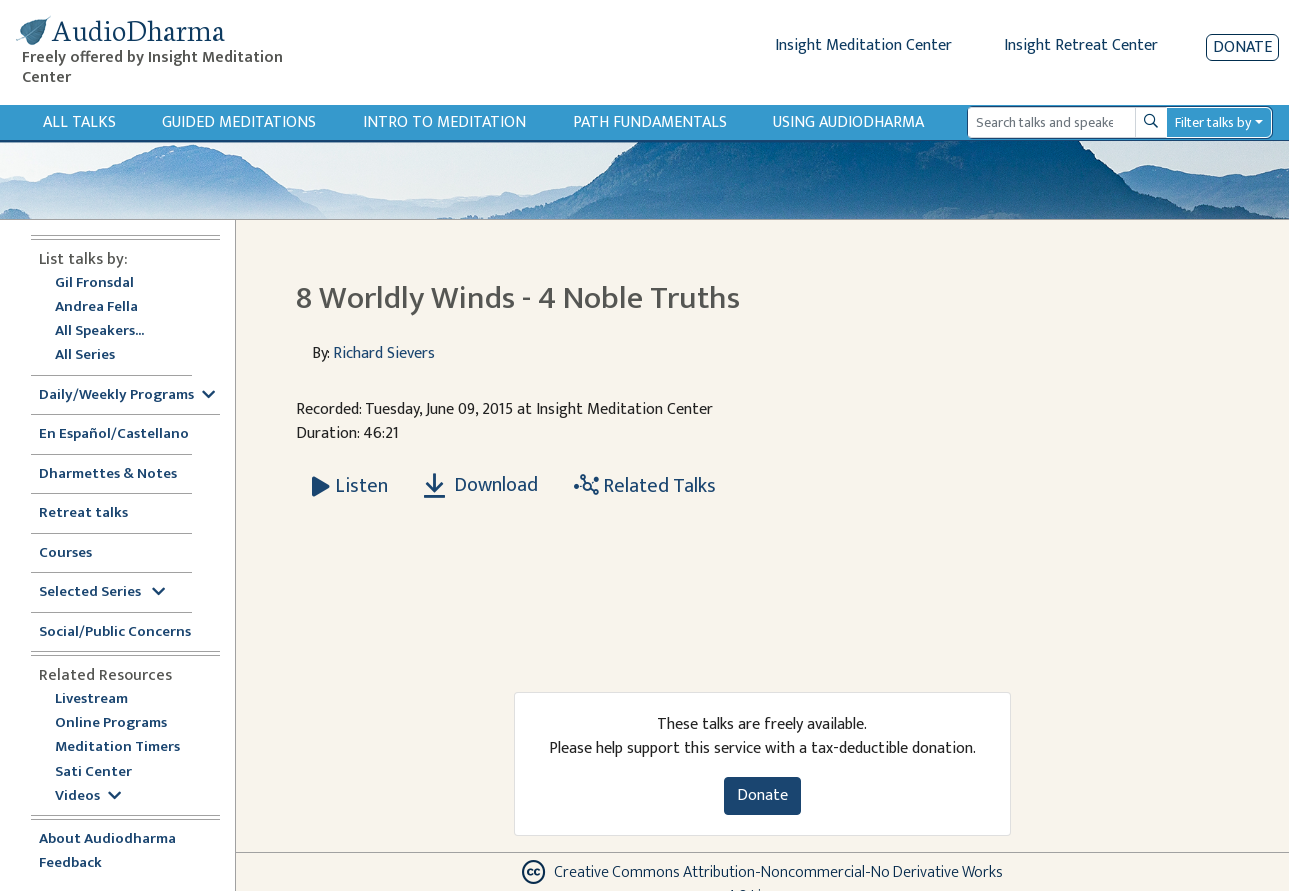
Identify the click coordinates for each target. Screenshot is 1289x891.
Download (481, 485)
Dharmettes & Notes (108, 474)
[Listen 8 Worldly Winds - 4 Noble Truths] (350, 486)
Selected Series (102, 592)
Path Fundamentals (650, 122)
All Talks (79, 122)
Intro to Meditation (444, 122)
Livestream (91, 699)
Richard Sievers (384, 353)
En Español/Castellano (114, 434)
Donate (1242, 47)
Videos (88, 796)
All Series (85, 355)
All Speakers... (99, 331)
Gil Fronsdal (94, 283)
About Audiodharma (107, 839)
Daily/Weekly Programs (127, 395)
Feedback (70, 863)
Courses (65, 553)
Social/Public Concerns (115, 632)
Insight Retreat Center (1081, 45)
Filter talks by (1213, 122)
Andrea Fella (96, 307)
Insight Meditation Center (863, 45)
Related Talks (645, 486)
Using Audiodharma (848, 122)
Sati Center (93, 772)
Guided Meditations (239, 122)
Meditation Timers (117, 747)
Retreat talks (83, 513)
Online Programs (111, 723)
